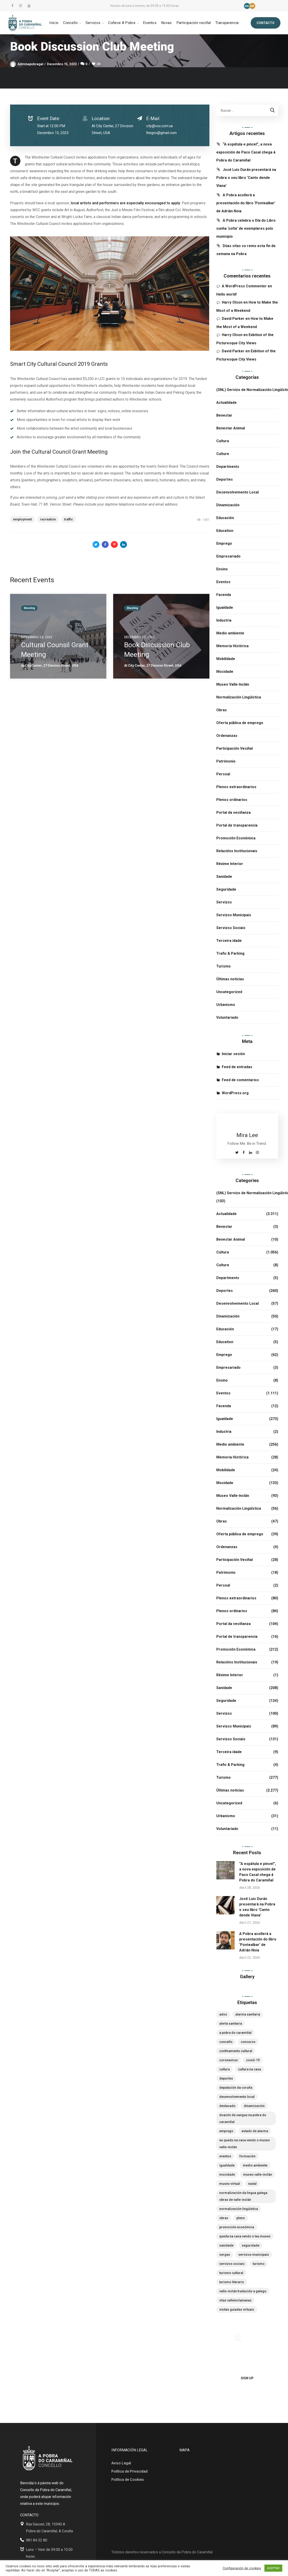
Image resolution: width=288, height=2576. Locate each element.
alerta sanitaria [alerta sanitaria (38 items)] (230, 2023)
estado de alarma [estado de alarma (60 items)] (254, 2131)
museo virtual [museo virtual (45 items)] (229, 2183)
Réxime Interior (229, 864)
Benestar (224, 415)
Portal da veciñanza (233, 812)
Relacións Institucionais (236, 851)
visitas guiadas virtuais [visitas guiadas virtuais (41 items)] (236, 2309)
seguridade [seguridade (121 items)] (250, 2245)
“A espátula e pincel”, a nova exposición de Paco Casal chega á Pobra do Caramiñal (245, 152)
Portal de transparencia (237, 825)
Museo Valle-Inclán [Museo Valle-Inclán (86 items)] (257, 2174)
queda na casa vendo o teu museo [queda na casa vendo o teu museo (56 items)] (245, 2236)
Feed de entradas (237, 1067)
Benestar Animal (230, 428)
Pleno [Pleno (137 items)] (240, 2218)
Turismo (223, 966)
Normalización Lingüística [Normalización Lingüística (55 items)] (238, 2209)
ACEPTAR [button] (273, 2568)
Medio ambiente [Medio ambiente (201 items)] (255, 2165)
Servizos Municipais (233, 915)
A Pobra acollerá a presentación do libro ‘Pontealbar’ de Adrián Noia (245, 203)
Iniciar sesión (233, 1054)
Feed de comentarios (240, 1080)
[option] (58, 636)
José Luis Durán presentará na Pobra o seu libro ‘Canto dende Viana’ (246, 177)
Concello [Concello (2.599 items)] (226, 2042)
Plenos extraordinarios (236, 787)
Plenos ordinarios (231, 800)
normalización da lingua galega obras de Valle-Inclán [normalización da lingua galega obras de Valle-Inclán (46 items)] (243, 2196)
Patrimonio (226, 761)
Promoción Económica (235, 838)
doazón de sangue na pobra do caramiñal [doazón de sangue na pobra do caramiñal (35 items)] (242, 2118)
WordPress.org (235, 1093)
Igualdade (224, 607)
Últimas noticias (230, 979)
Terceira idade (229, 940)
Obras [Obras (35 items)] (223, 2218)
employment (22, 519)
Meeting (29, 608)
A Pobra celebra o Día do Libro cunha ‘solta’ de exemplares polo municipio (246, 228)
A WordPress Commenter (244, 286)
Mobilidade (225, 659)
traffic (68, 519)
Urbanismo (225, 1004)
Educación (225, 518)
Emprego (224, 543)
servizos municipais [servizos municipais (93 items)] (253, 2254)
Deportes (224, 479)
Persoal (223, 774)
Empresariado (228, 556)
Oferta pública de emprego (239, 723)
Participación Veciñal (234, 748)
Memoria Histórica (232, 646)
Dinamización (227, 505)
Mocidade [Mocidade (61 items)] (227, 2174)
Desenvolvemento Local (237, 492)
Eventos (223, 582)
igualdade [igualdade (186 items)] (227, 2165)
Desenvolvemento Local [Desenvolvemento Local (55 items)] (237, 2097)
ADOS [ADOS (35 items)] (223, 2014)
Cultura (222, 441)
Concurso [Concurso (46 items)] (248, 2042)
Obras (221, 710)
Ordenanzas (226, 735)
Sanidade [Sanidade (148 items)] (226, 2245)
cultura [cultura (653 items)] (224, 2069)
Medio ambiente (230, 633)
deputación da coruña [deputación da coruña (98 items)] (235, 2087)
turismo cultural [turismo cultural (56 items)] (231, 2273)
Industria (223, 620)
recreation (48, 519)
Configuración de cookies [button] (242, 2568)
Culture (222, 454)
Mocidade (224, 671)
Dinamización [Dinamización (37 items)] (254, 2106)
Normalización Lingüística (238, 697)
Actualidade (226, 402)
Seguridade (226, 889)
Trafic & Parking (230, 953)
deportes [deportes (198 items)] (226, 2078)
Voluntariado (227, 1017)
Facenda (223, 595)
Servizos (224, 902)
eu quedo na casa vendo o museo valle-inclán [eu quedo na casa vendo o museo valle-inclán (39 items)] (244, 2143)
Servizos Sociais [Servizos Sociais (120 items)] (231, 2264)
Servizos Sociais (230, 928)
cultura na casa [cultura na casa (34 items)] (249, 2069)
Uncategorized (229, 992)
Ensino (222, 569)
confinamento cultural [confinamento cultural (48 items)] (235, 2051)
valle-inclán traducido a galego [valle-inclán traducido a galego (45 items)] (242, 2291)
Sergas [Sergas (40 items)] (224, 2254)
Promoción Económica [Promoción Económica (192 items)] (236, 2227)
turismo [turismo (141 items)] (259, 2264)
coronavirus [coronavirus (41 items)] (228, 2060)
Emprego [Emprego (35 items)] (226, 2131)
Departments (227, 466)
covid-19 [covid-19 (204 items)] (253, 2060)
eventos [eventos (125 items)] (225, 2156)
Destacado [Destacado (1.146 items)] (227, 2106)
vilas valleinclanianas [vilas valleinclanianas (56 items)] (235, 2300)
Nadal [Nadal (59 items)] (252, 2183)
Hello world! (226, 294)
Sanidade (224, 876)
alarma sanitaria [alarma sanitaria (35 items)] (247, 2014)
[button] (265, 23)
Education (224, 530)
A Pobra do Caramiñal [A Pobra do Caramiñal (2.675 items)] (235, 2032)
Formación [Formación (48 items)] (247, 2156)
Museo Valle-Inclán (232, 684)
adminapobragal (30, 64)
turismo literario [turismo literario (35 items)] (231, 2282)
